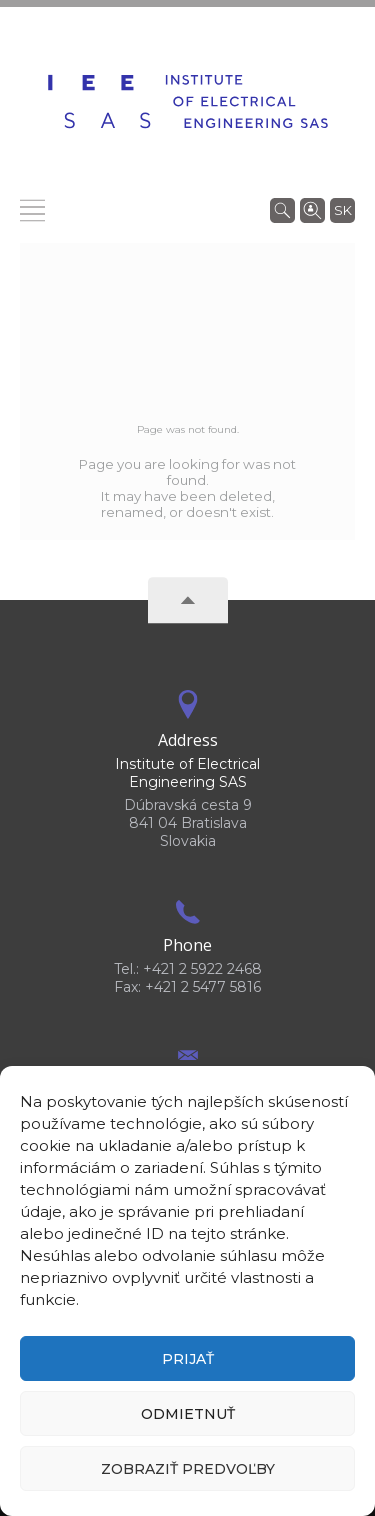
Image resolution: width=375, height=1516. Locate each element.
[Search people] (312, 209)
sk (343, 210)
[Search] (282, 209)
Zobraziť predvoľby (188, 1469)
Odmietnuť (188, 1414)
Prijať (188, 1359)
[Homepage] (188, 101)
